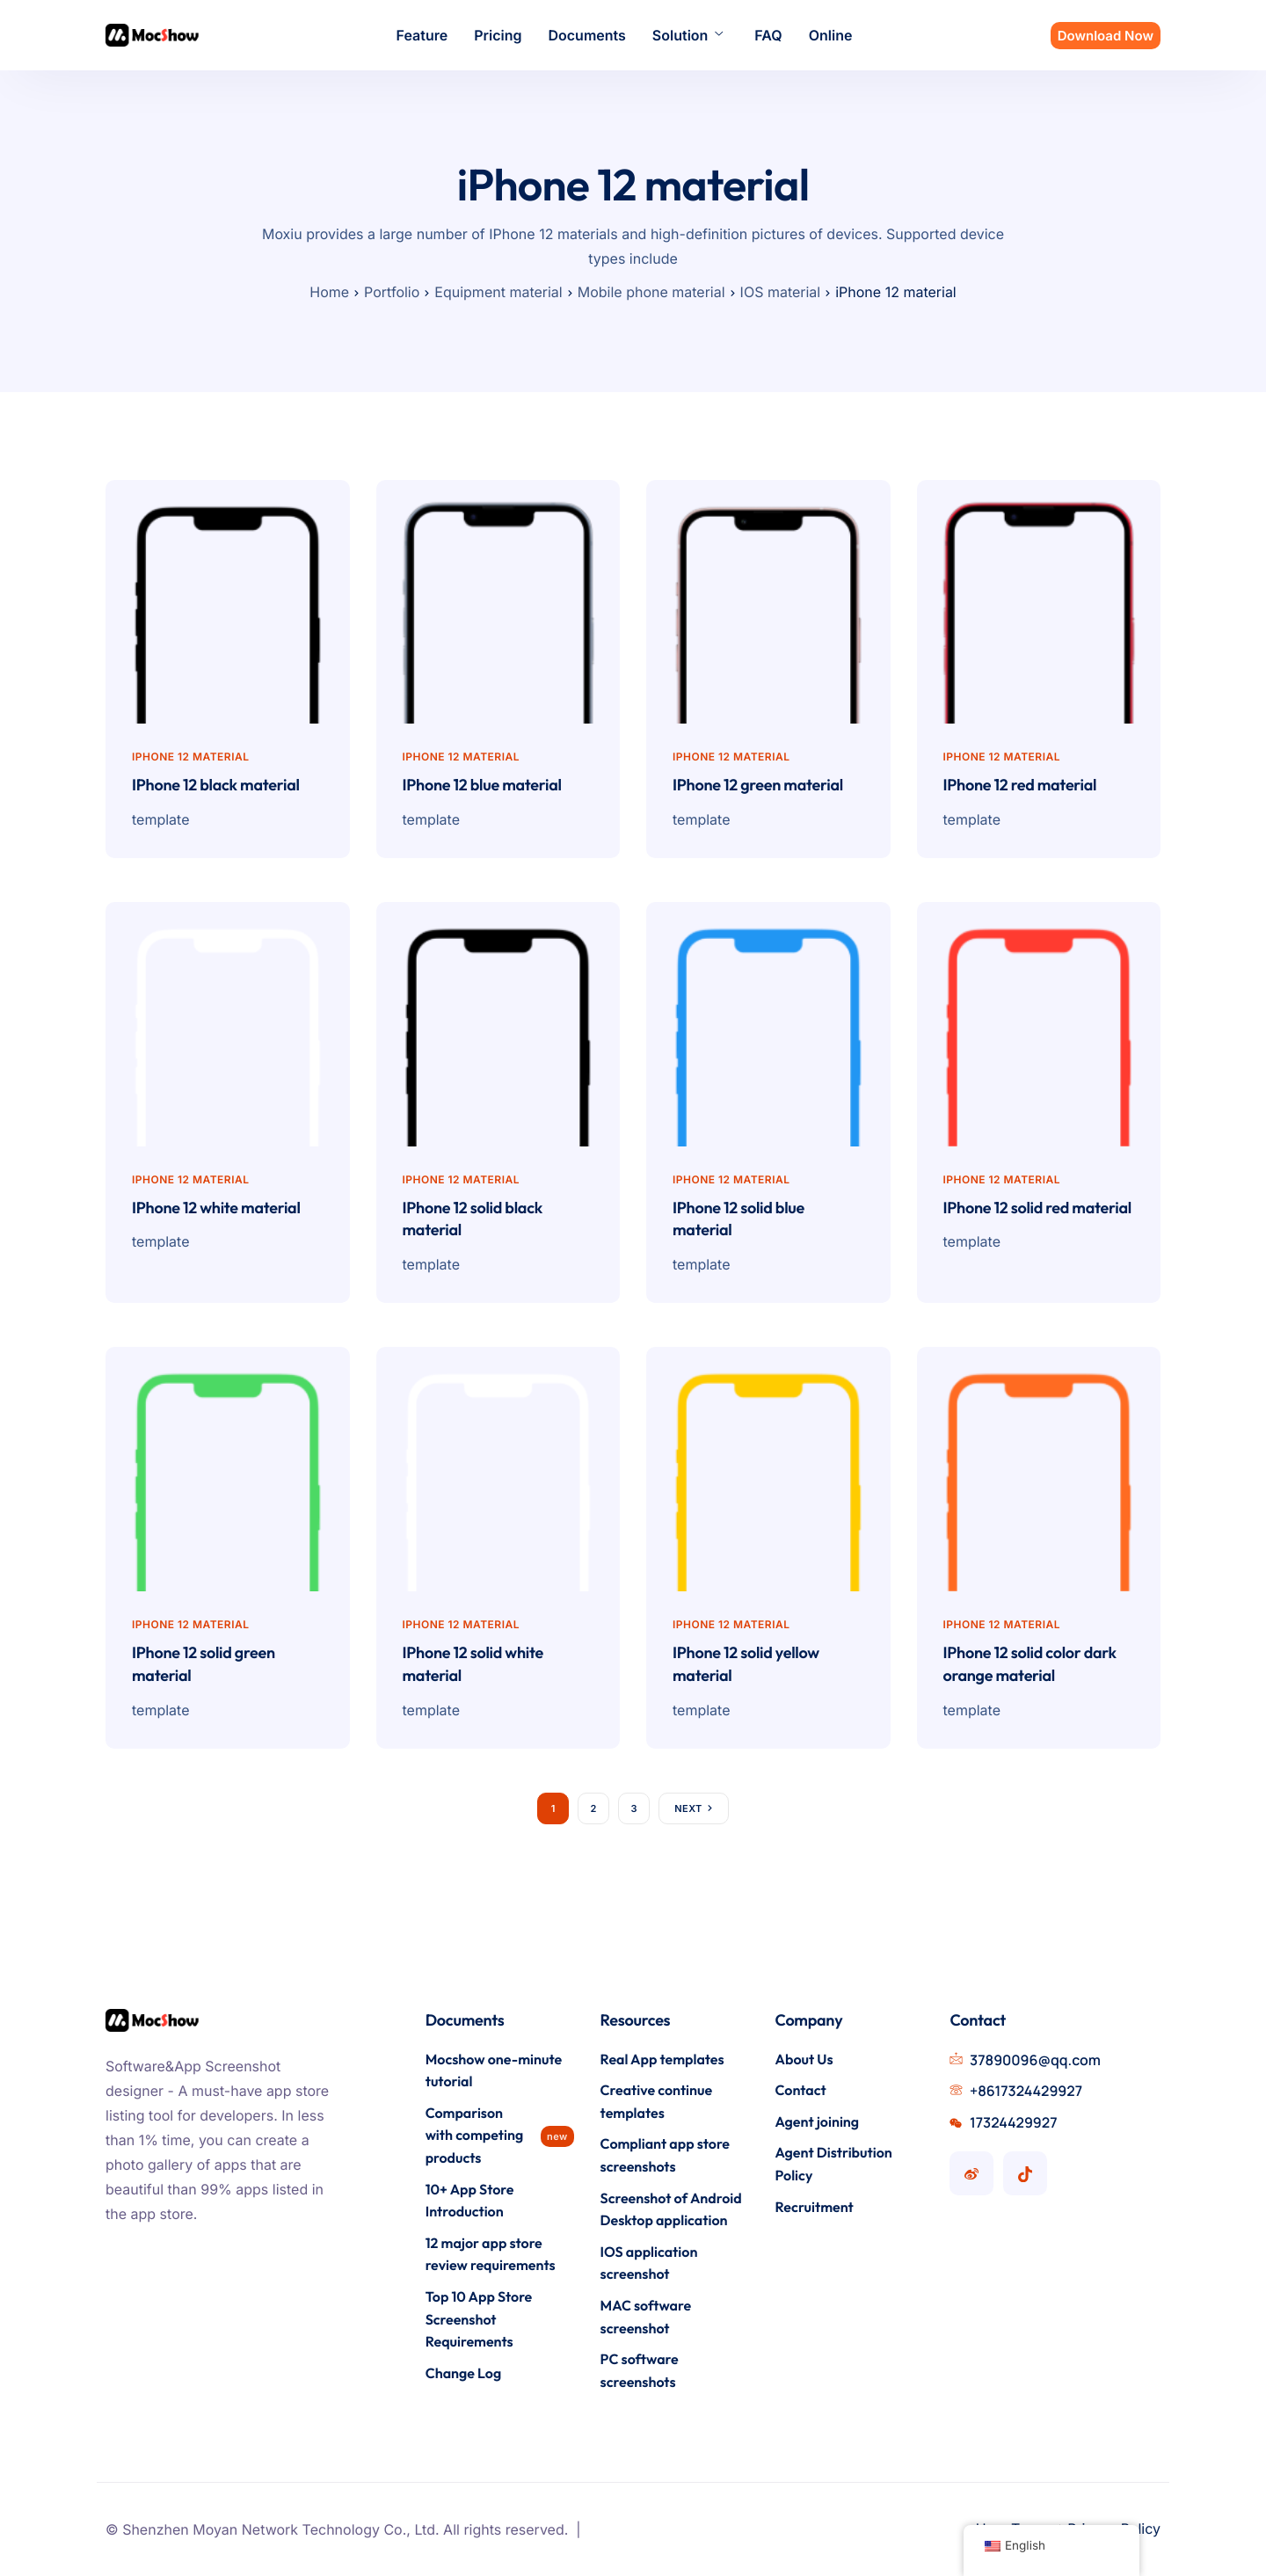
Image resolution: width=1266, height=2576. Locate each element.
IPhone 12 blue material (482, 785)
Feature (422, 35)
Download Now (1105, 35)
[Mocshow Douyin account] (1025, 2173)
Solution (688, 35)
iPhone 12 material (190, 756)
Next (688, 1808)
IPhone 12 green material (758, 785)
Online (831, 35)
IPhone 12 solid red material (1037, 1207)
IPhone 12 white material (216, 1207)
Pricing (497, 35)
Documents (586, 35)
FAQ (768, 35)
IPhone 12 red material (1020, 785)
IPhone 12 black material (216, 785)
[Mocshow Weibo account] (971, 2173)
